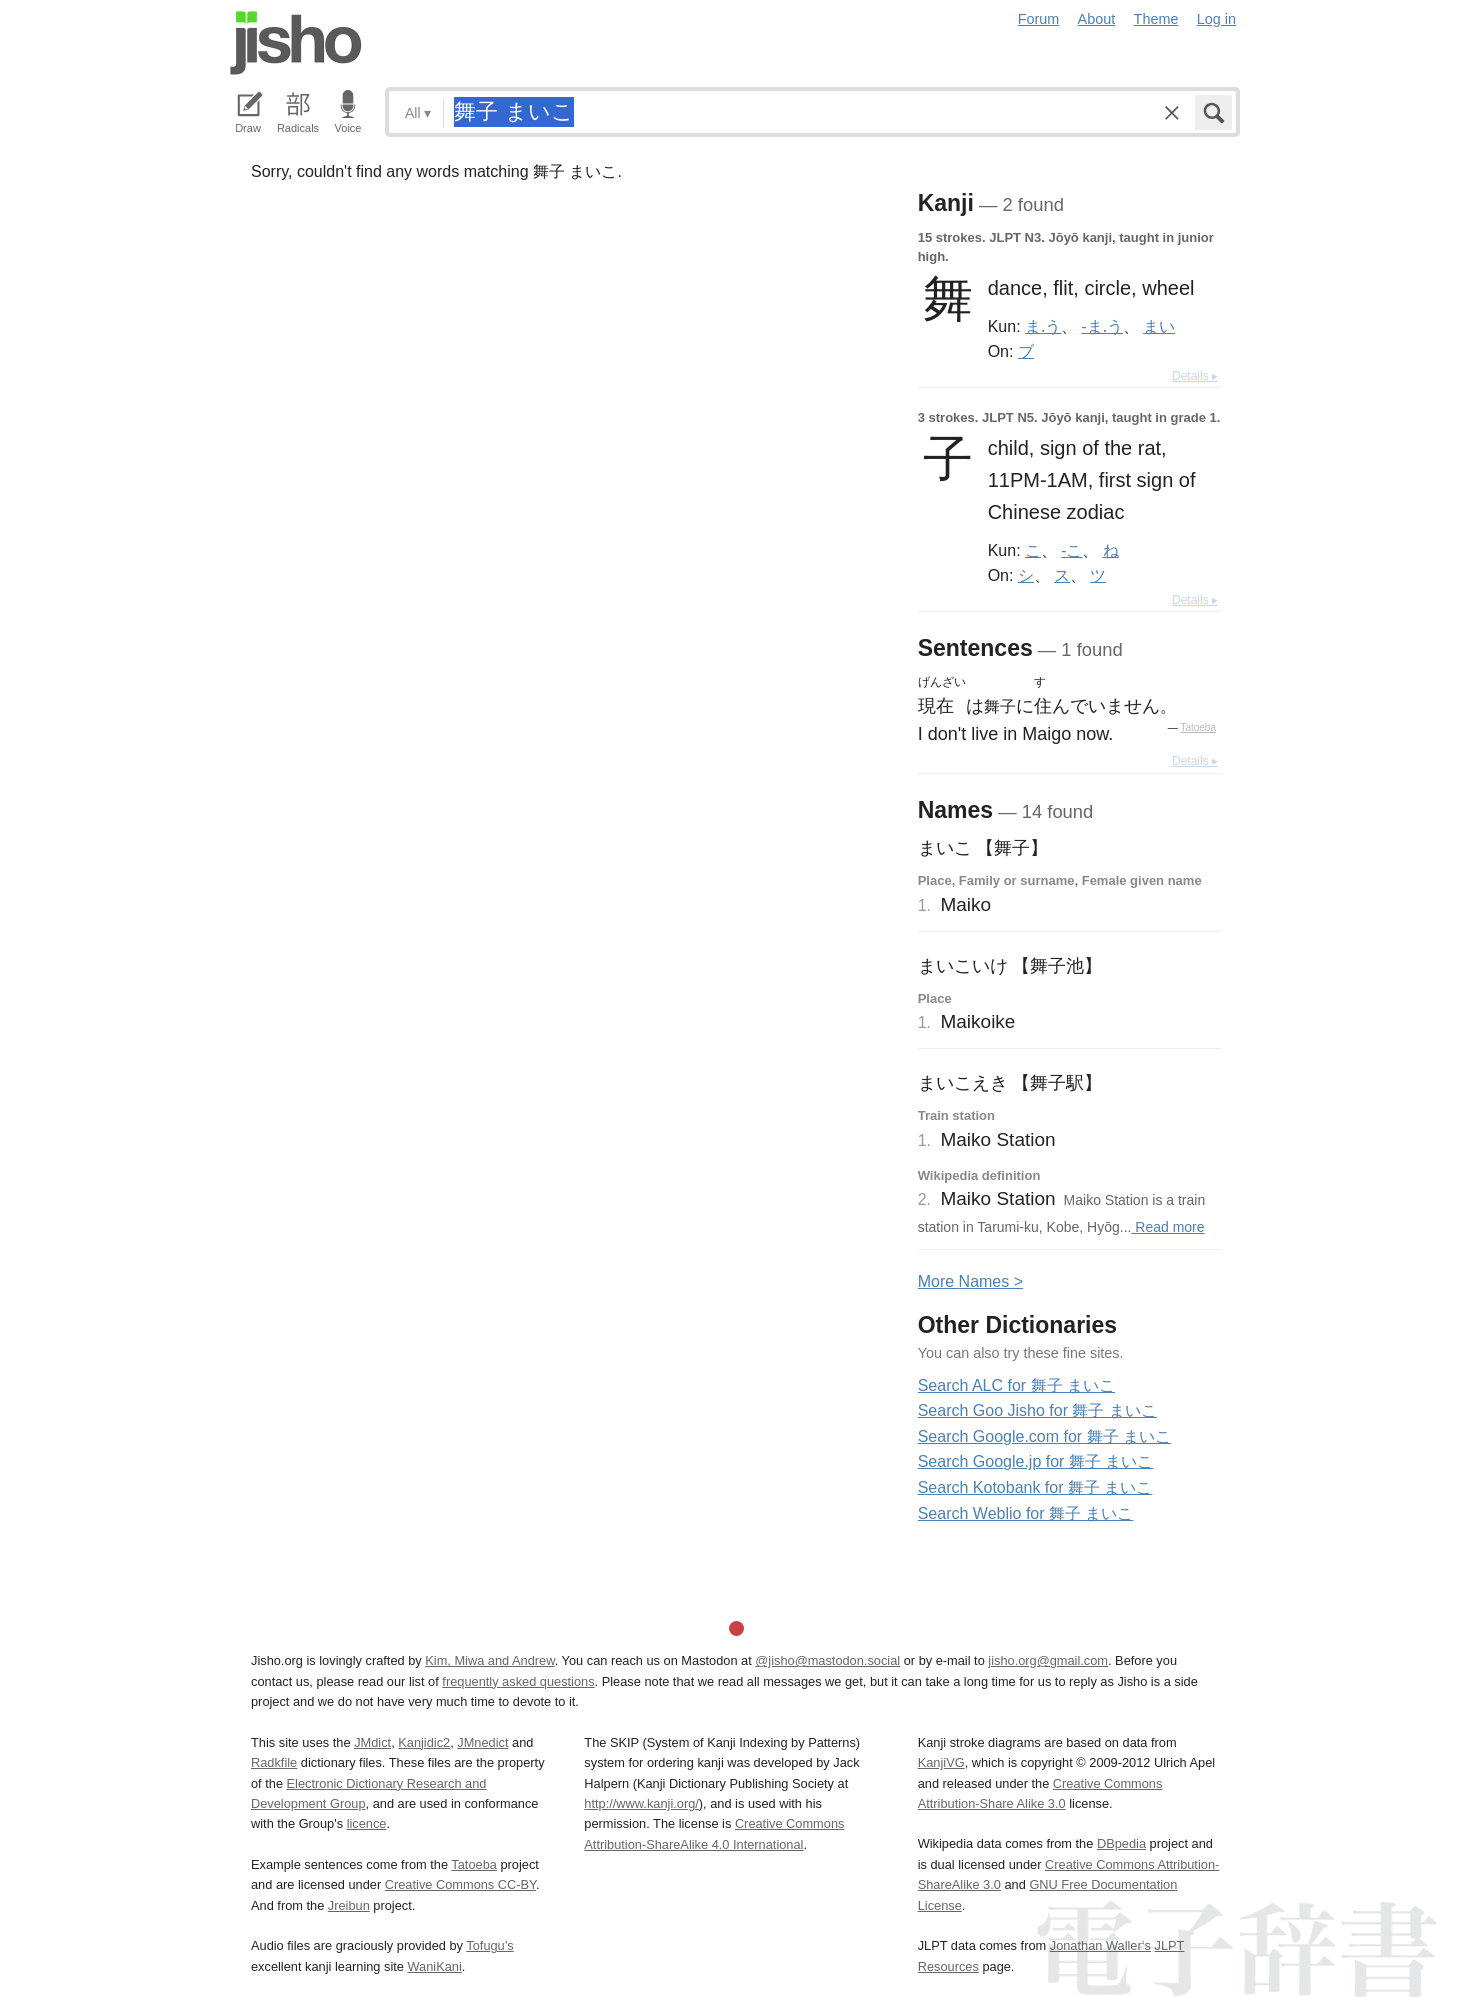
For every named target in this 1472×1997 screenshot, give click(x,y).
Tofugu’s (489, 1945)
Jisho (296, 43)
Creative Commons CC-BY (460, 1884)
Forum (1039, 19)
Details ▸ (1195, 376)
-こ (1071, 550)
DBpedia (1121, 1843)
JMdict (372, 1742)
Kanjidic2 (424, 1742)
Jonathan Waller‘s (1100, 1945)
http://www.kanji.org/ (641, 1803)
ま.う (1043, 326)
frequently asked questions (518, 1681)
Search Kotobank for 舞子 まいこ (1035, 1487)
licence (367, 1823)
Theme (1156, 19)
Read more (1167, 1227)
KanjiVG (941, 1762)
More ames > (970, 1281)
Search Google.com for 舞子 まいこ (1044, 1436)
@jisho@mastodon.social (827, 1660)
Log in (1216, 19)
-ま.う (1102, 326)
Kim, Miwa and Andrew (489, 1660)
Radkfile (274, 1762)
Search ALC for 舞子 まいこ (1016, 1385)
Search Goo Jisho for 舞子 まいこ (1037, 1410)
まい (1159, 326)
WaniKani (435, 1966)
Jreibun (349, 1905)
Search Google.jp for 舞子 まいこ (1036, 1461)
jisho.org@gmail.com (1048, 1660)
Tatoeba (1198, 727)
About (1097, 19)
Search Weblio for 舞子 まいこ (1026, 1513)
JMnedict (482, 1742)
